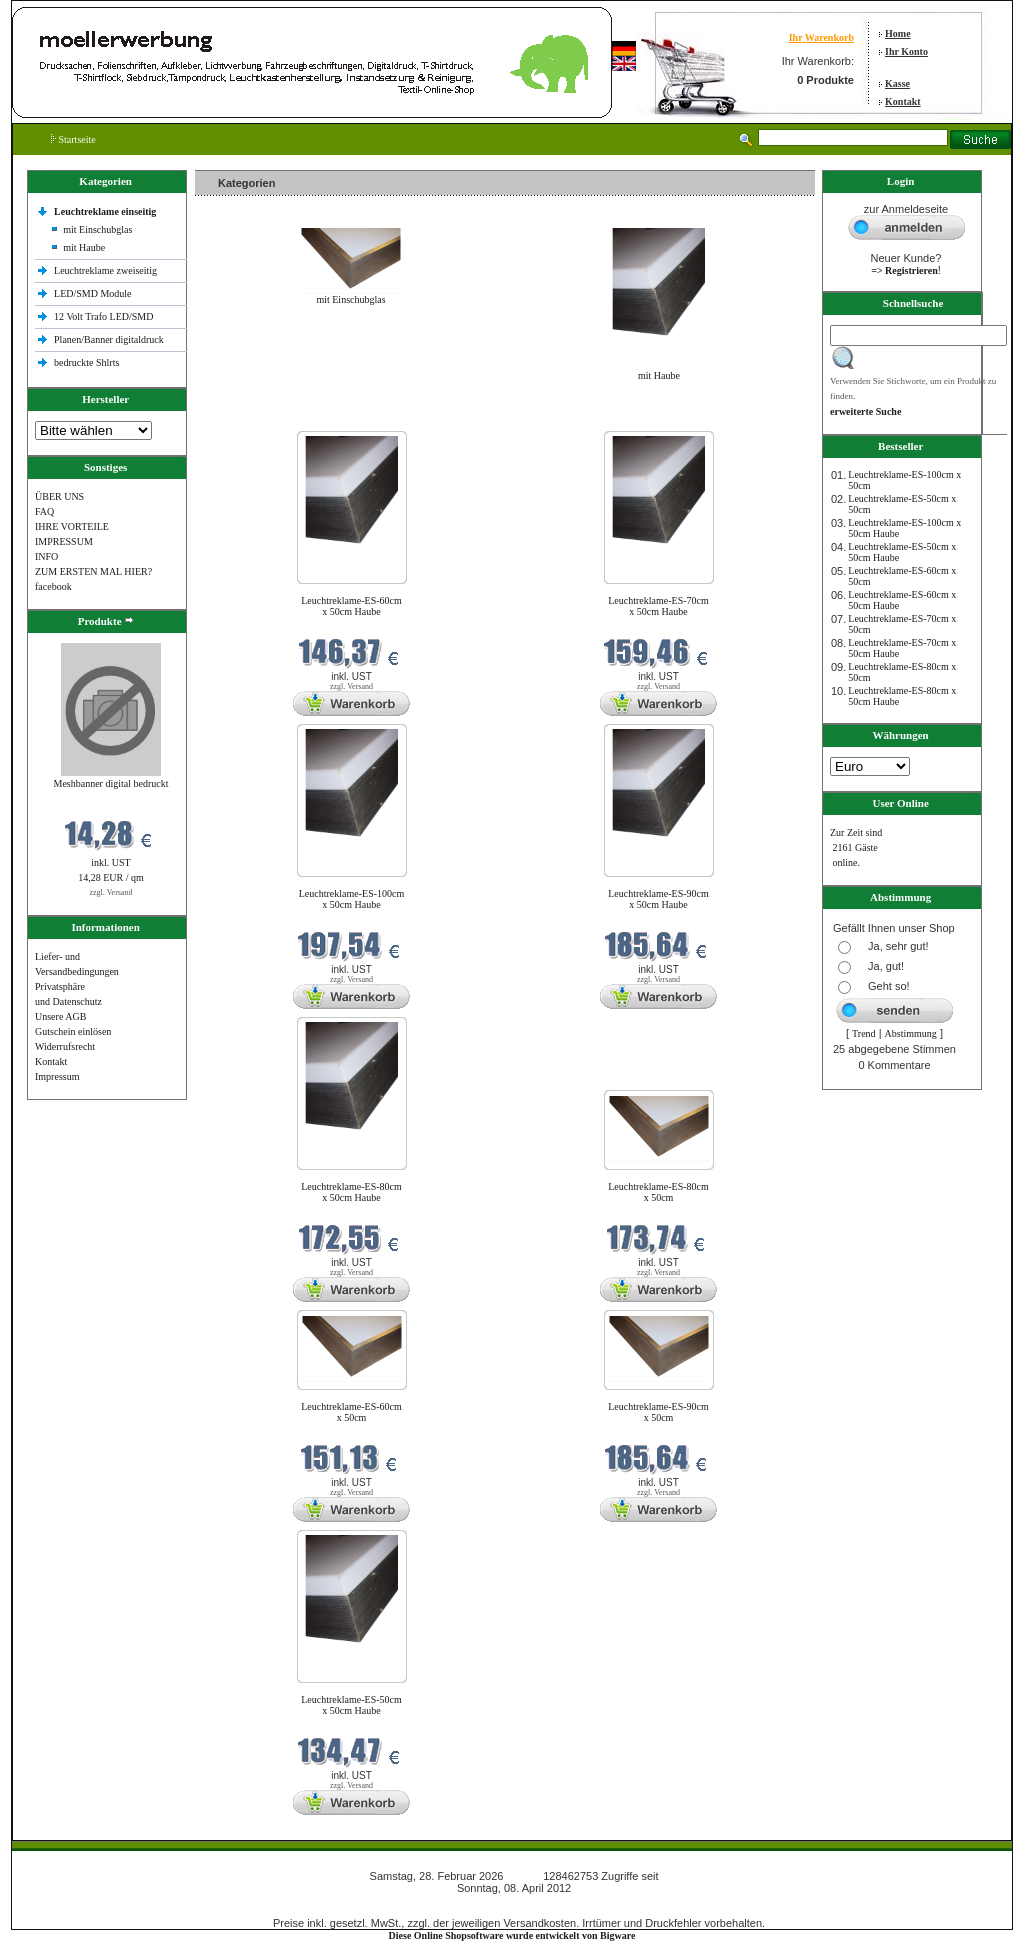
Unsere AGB (60, 1016)
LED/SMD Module (93, 293)
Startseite (73, 139)
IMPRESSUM (64, 541)
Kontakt (903, 101)
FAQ (44, 511)
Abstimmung (911, 1033)
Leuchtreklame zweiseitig (107, 270)
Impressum (57, 1076)
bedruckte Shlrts (86, 362)
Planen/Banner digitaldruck (109, 339)
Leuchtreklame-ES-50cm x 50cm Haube (351, 1705)
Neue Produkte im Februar (255, 418)
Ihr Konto (906, 51)
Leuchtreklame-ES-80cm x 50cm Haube (351, 1192)
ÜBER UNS (59, 496)
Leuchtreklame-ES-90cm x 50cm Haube (658, 899)
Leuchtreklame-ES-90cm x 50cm (658, 1412)
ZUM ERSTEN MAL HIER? (93, 571)
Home (898, 33)
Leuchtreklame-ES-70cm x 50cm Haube (658, 606)
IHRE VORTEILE (72, 526)
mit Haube (84, 247)
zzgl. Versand (111, 892)
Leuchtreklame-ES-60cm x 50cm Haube (351, 606)
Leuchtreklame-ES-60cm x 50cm (351, 1412)
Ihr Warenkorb (821, 37)
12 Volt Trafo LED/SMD (103, 316)
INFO (46, 556)
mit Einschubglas (97, 229)
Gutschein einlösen (73, 1031)
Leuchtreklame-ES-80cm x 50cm (658, 1192)
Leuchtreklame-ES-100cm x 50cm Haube (352, 899)
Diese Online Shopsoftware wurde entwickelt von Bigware (512, 1935)
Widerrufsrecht (65, 1046)
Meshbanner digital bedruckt (111, 783)
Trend (864, 1033)
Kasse (897, 83)
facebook (53, 586)
